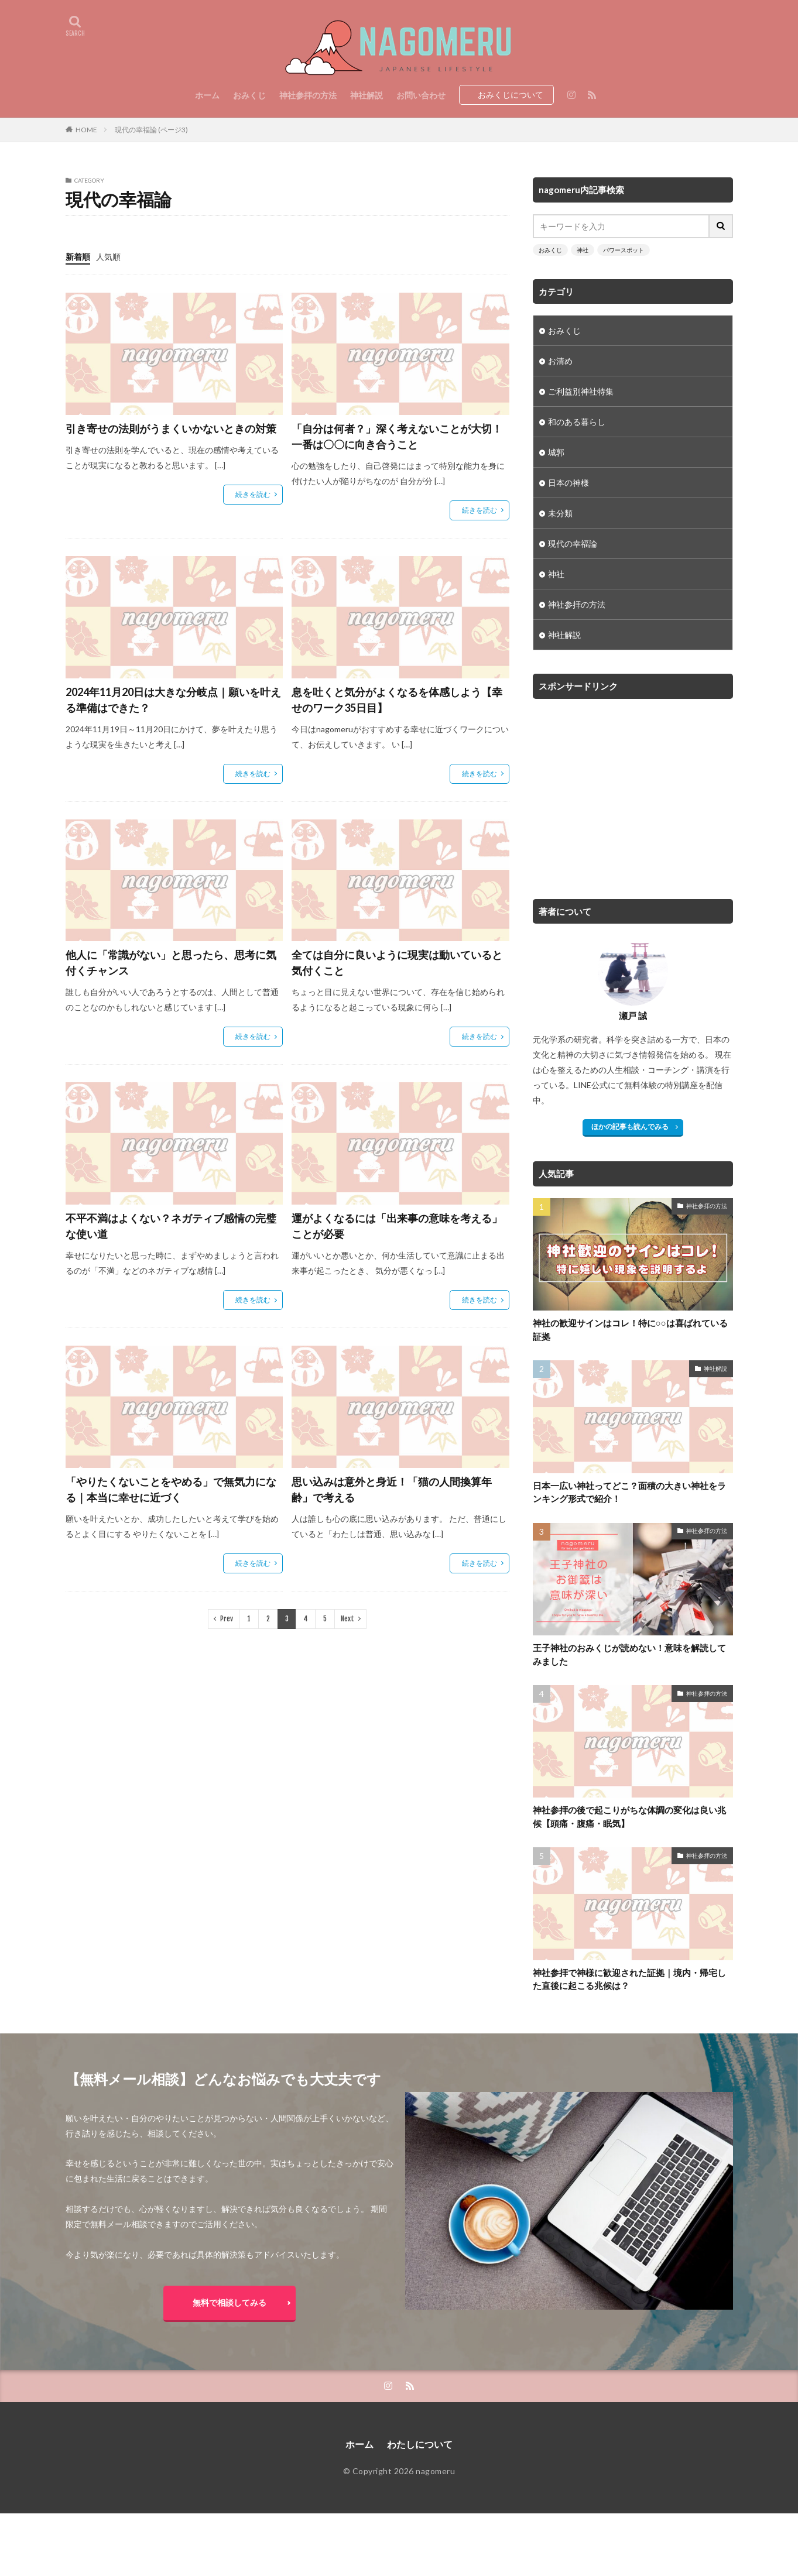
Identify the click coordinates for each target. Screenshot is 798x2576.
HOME (86, 129)
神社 (582, 249)
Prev (226, 1618)
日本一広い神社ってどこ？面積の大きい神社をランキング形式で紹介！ (629, 1492)
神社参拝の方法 (308, 95)
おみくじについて (511, 95)
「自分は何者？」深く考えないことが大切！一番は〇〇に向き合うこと (397, 436)
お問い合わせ (421, 95)
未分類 (560, 513)
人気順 (108, 257)
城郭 (556, 452)
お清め (560, 361)
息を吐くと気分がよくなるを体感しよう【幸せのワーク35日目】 (397, 699)
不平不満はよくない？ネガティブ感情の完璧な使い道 (171, 1226)
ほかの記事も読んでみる (630, 1126)
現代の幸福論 (572, 543)
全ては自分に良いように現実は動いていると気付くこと (397, 962)
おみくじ (249, 95)
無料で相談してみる (229, 2302)
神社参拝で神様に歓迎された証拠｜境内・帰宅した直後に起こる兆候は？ (629, 1979)
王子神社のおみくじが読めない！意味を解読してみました (629, 1654)
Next (347, 1618)
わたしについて (420, 2444)
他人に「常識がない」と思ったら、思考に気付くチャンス (171, 962)
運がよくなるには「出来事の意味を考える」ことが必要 (397, 1226)
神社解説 (366, 95)
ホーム (207, 95)
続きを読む (252, 494)
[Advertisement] (631, 792)
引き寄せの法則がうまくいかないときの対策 (171, 428)
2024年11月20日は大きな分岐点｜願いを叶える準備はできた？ (173, 699)
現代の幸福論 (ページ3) (151, 129)
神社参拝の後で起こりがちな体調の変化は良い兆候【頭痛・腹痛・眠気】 (629, 1817)
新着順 (78, 257)
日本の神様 (568, 483)
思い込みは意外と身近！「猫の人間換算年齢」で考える (392, 1489)
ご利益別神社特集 (581, 391)
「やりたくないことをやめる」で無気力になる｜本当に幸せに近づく (171, 1489)
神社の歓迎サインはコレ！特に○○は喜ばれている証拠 (630, 1330)
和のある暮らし (576, 422)
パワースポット (623, 249)
